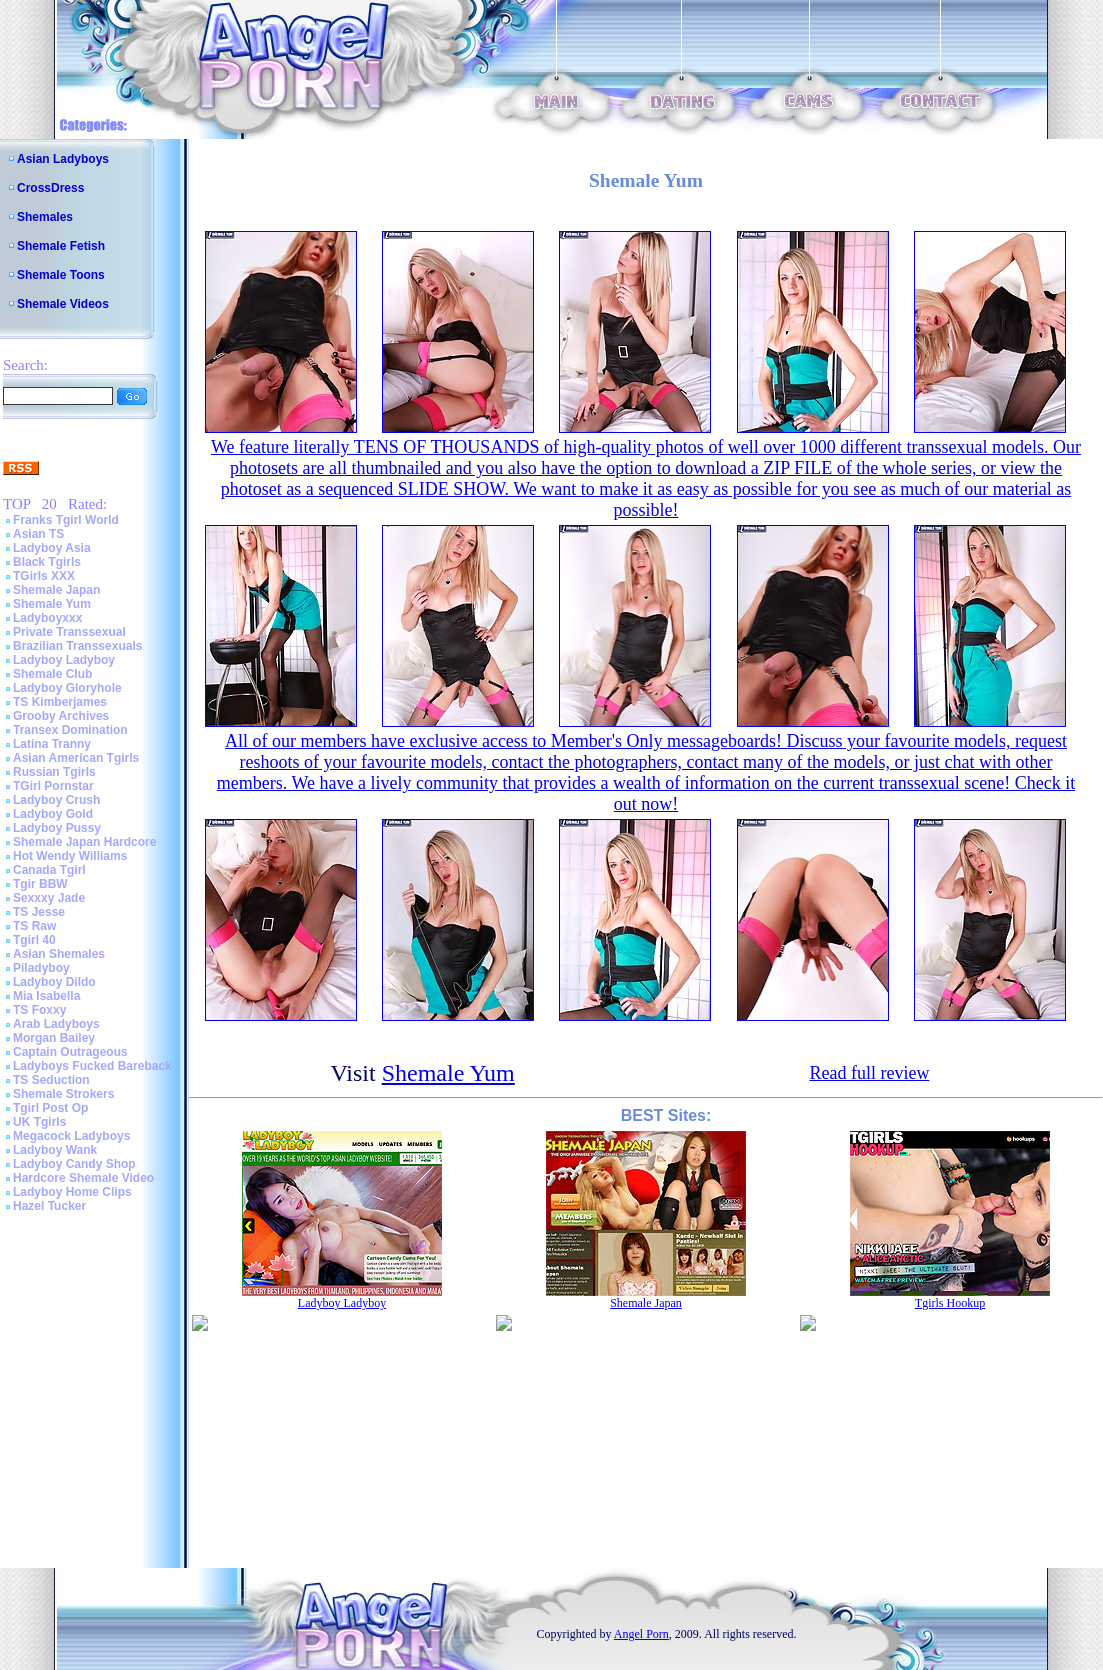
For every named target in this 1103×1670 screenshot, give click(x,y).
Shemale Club (52, 674)
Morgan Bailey (54, 1038)
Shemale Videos (63, 304)
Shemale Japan (56, 590)
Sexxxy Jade (49, 898)
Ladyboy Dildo (54, 982)
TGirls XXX (44, 576)
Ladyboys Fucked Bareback (92, 1066)
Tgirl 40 (34, 940)
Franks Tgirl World (66, 520)
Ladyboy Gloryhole (67, 688)
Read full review (869, 1073)
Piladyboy (41, 968)
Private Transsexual (69, 632)
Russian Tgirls (54, 772)
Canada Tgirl (49, 870)
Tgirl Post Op (50, 1108)
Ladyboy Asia (52, 548)
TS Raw (34, 926)
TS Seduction (51, 1080)
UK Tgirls (39, 1122)
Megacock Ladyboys (71, 1136)
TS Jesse (39, 912)
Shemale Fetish (61, 246)
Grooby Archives (61, 716)
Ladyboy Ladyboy (64, 660)
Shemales (45, 217)
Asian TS (38, 534)
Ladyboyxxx (47, 618)
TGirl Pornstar (53, 786)
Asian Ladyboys (63, 159)
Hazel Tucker (49, 1206)
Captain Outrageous (70, 1052)
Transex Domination (70, 730)
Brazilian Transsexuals (77, 646)
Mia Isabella (46, 996)
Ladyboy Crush (56, 800)
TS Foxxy (39, 1010)
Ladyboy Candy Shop (74, 1164)
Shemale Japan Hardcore (84, 842)
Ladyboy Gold (53, 814)
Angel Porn (641, 1634)
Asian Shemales (59, 954)
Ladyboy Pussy (57, 828)
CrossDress (50, 188)
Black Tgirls (47, 562)
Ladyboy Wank (55, 1150)
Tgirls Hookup (950, 1303)
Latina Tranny (52, 744)
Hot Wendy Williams (70, 856)
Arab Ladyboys (56, 1024)
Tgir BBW (40, 884)
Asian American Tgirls (76, 758)
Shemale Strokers (63, 1094)
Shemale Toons (61, 275)
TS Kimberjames (60, 702)
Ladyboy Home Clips (72, 1192)
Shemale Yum (52, 604)
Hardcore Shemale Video (83, 1178)
